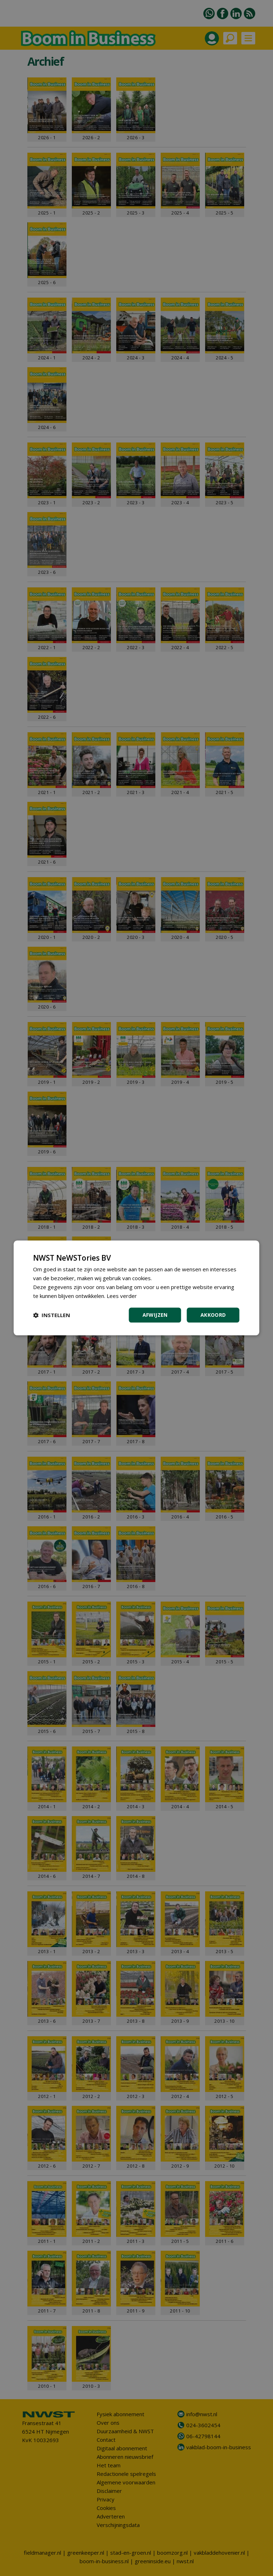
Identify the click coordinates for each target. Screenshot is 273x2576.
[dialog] (136, 1287)
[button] (51, 1315)
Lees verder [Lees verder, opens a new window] (122, 1295)
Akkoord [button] (213, 1315)
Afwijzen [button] (155, 1315)
